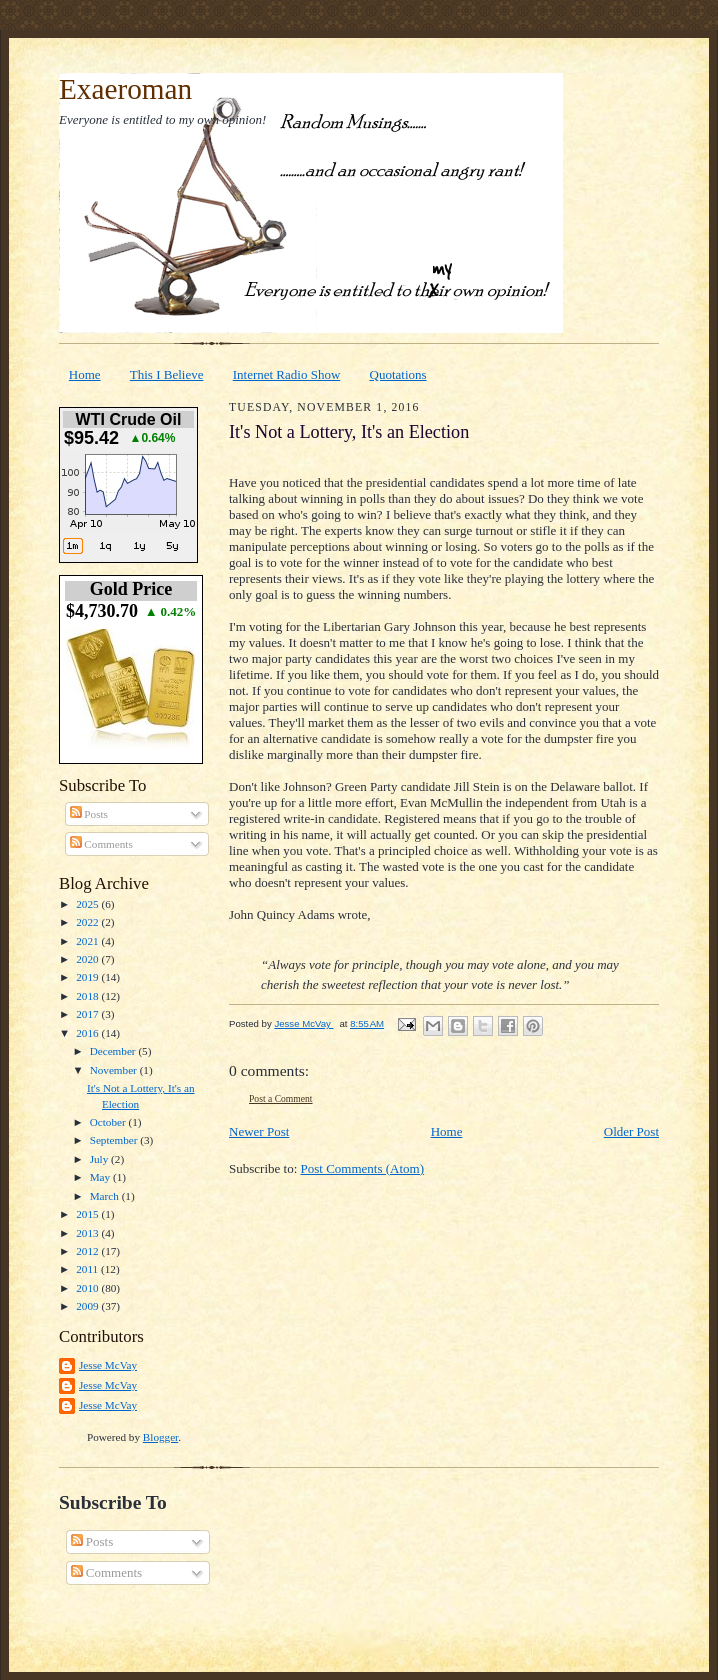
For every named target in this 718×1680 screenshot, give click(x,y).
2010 (88, 1288)
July (100, 1159)
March (106, 1196)
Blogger (160, 1437)
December (114, 1051)
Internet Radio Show (287, 374)
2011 (88, 1269)
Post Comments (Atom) (363, 1168)
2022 (88, 922)
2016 (88, 1033)
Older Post (631, 1131)
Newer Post (259, 1131)
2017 (88, 1014)
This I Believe (167, 374)
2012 (88, 1251)
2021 (88, 941)
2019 (88, 977)
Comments (101, 844)
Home (85, 374)
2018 (88, 996)
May (101, 1177)
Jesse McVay (108, 1365)
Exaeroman (125, 89)
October (109, 1122)
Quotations (398, 374)
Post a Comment (281, 1098)
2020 (88, 959)
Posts (89, 814)
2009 (88, 1306)
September (115, 1140)
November (115, 1070)
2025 (88, 904)
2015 (88, 1214)
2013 (88, 1233)
